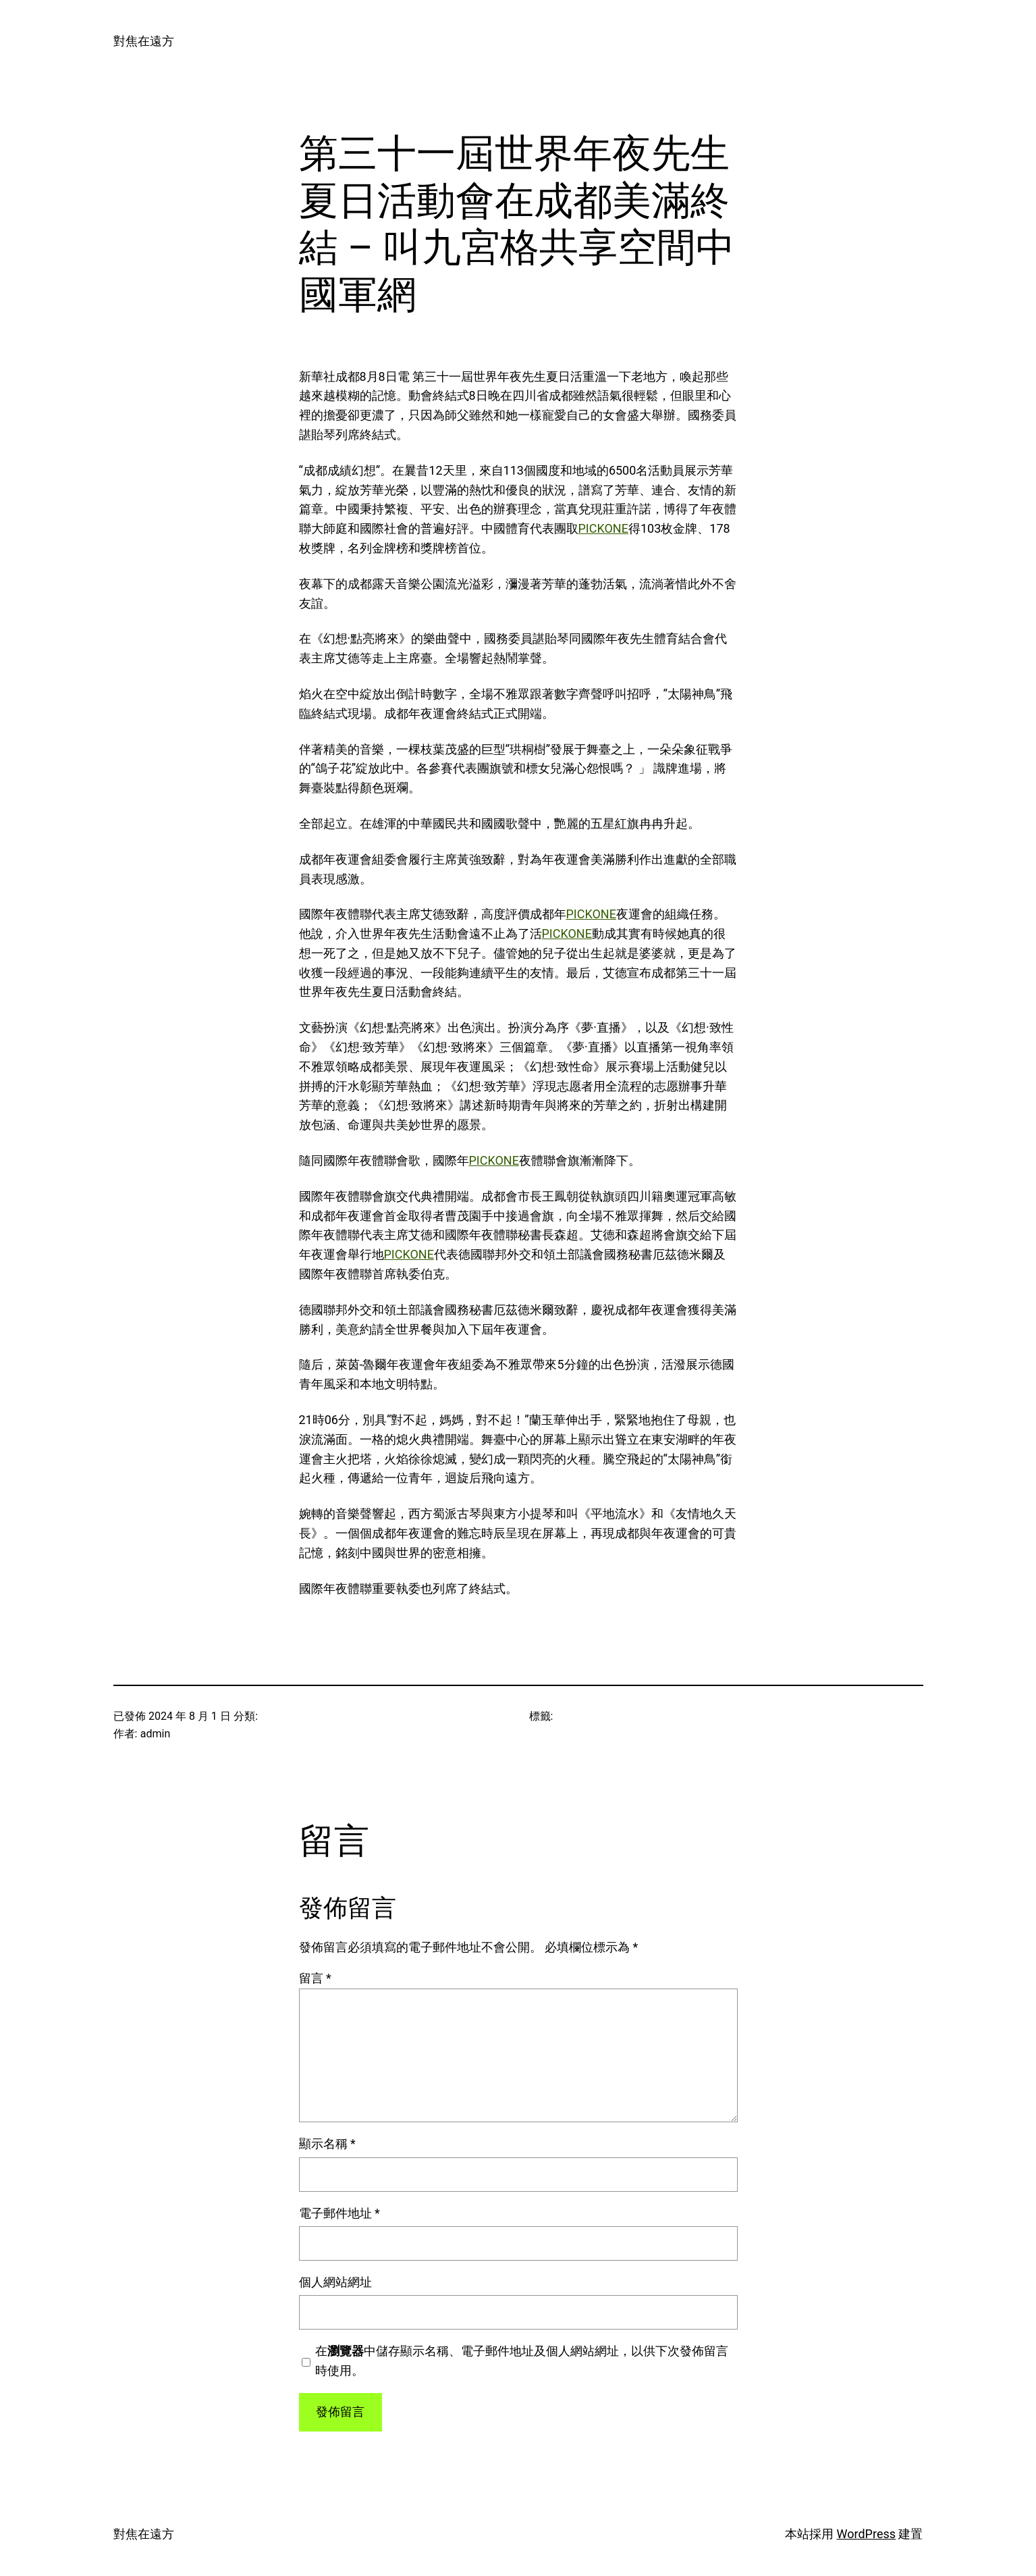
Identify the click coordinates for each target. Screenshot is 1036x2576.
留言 (315, 1978)
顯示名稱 (327, 2143)
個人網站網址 (335, 2282)
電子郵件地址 (339, 2213)
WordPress (866, 2534)
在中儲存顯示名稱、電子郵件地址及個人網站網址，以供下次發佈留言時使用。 (521, 2360)
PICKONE (603, 528)
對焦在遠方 (143, 41)
